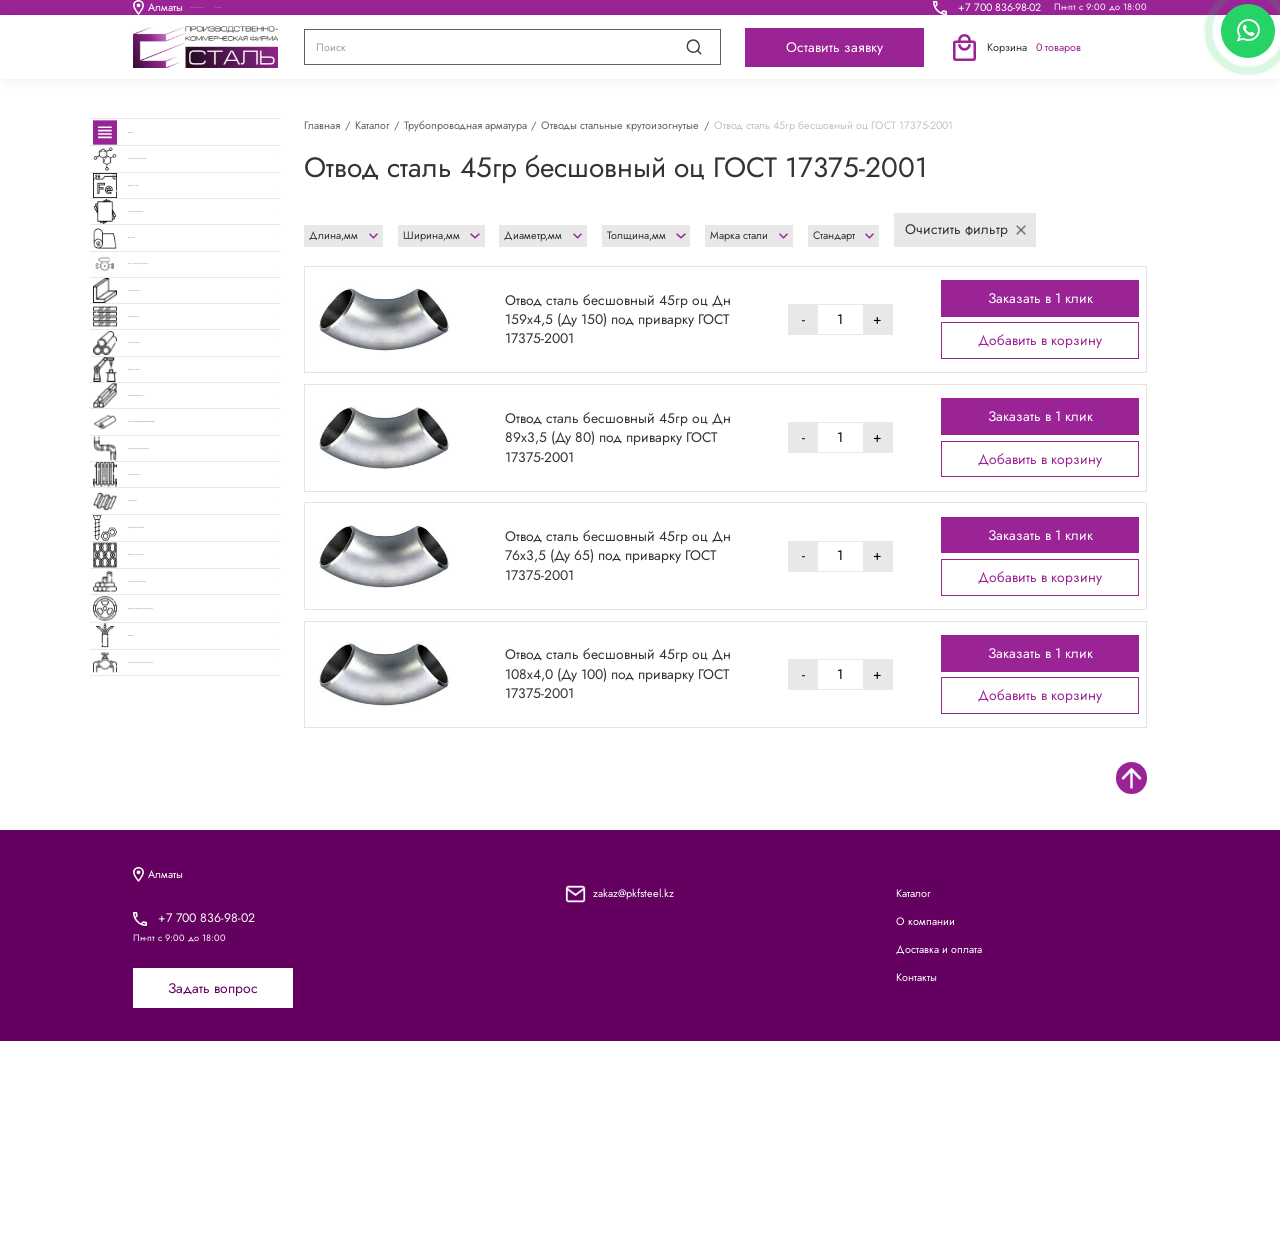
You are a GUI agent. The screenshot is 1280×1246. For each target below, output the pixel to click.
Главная (322, 125)
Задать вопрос (213, 1193)
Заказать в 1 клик (1040, 298)
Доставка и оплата (641, 13)
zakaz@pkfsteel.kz (633, 1098)
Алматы (158, 13)
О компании (467, 13)
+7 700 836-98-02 (999, 13)
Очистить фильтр (965, 229)
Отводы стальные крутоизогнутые (620, 125)
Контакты (806, 13)
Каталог (318, 13)
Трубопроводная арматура (465, 125)
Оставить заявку (834, 59)
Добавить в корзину (1040, 340)
